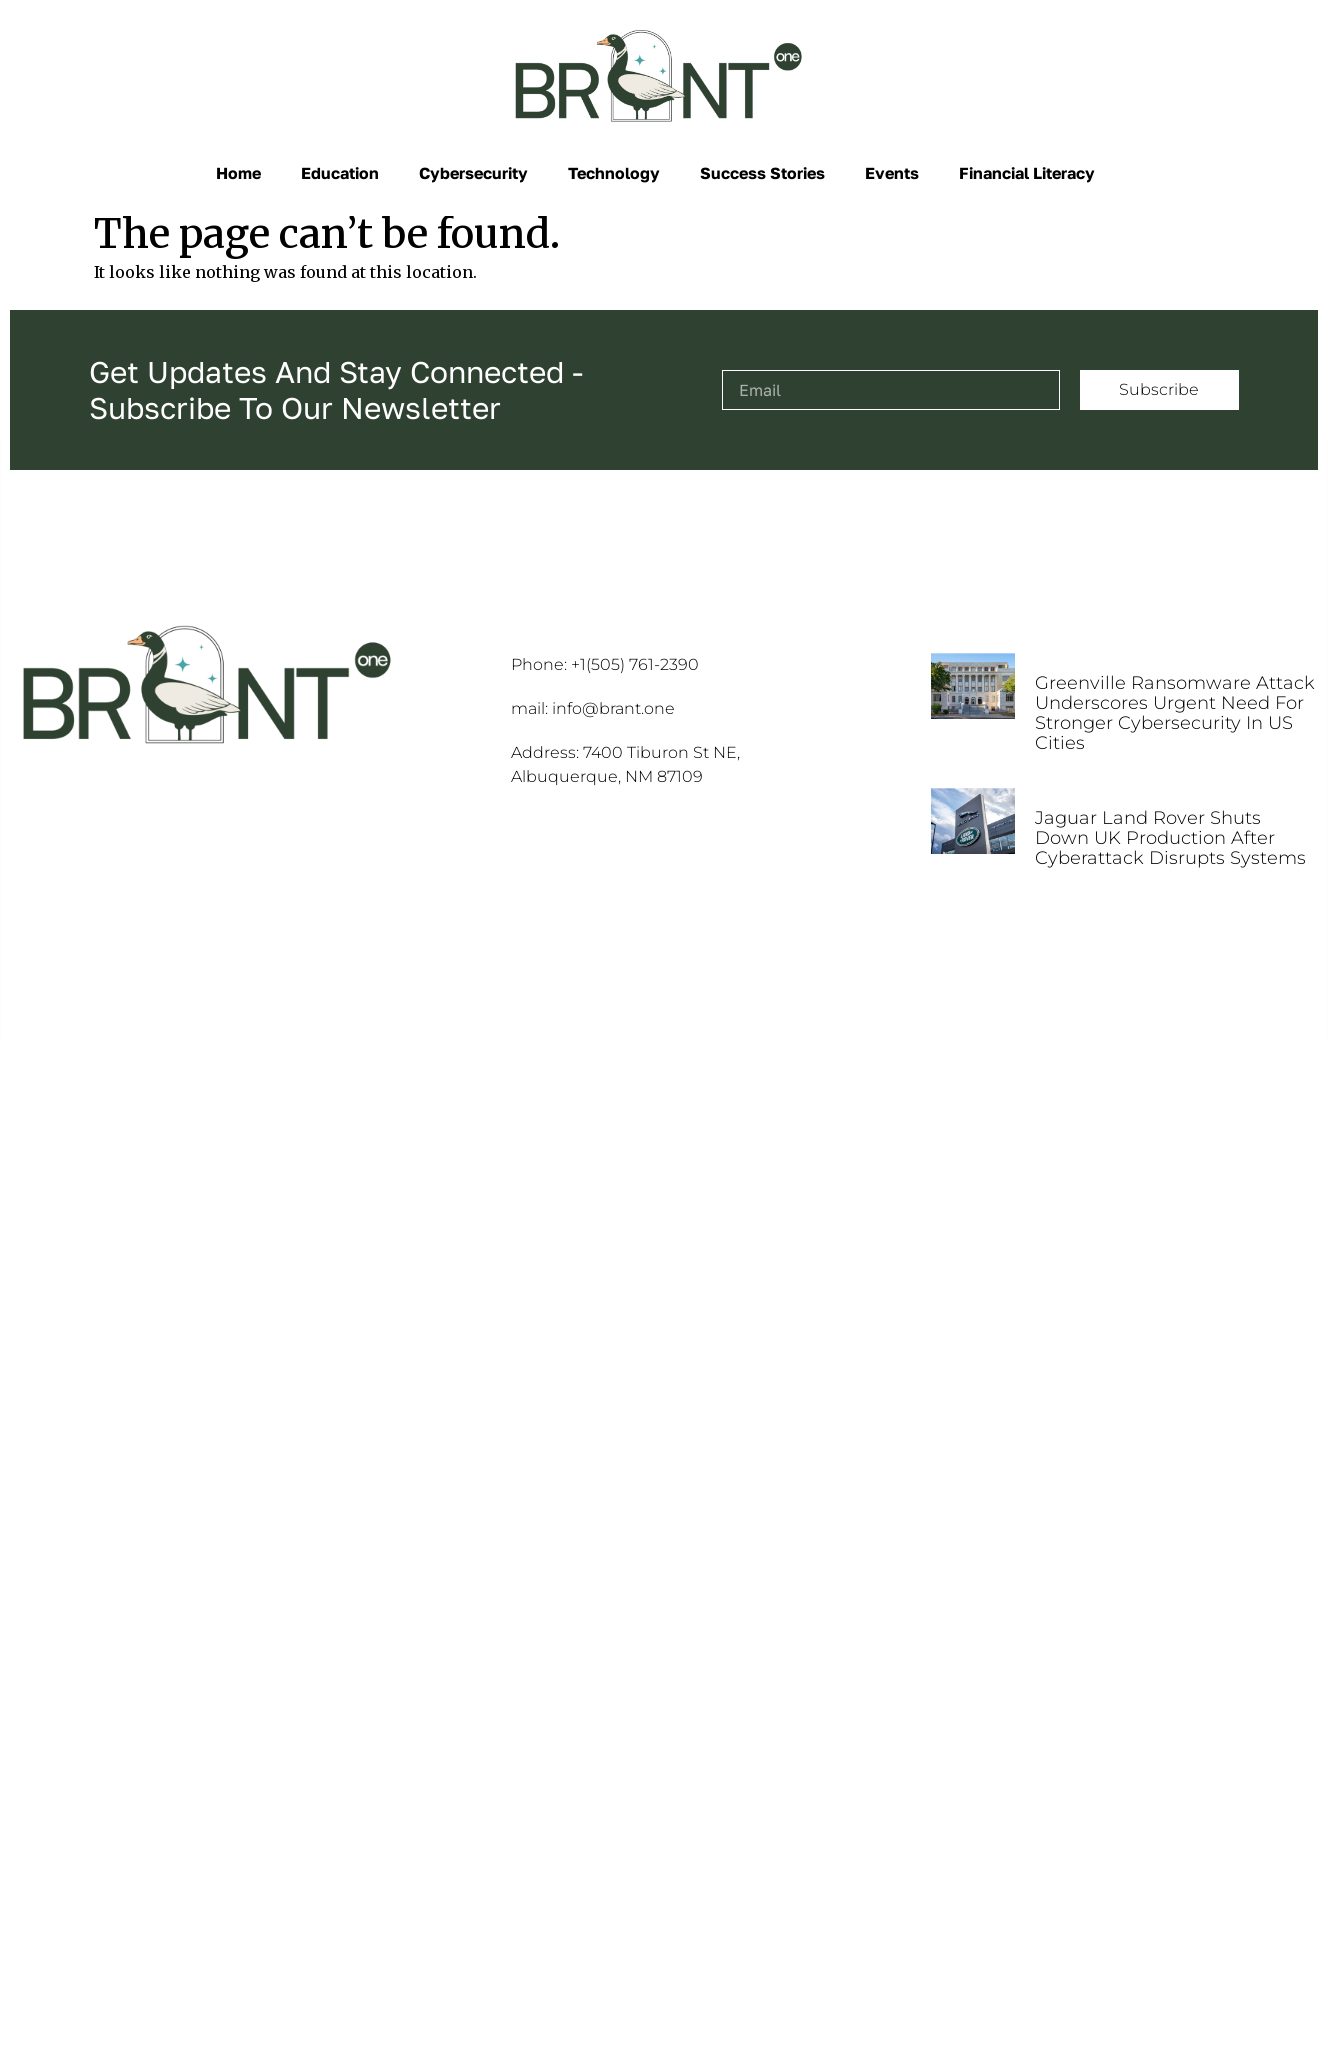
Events (892, 173)
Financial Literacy (1027, 173)
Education (340, 173)
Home (238, 173)
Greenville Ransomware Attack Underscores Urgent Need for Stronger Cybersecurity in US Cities (1175, 713)
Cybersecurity (473, 173)
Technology (614, 173)
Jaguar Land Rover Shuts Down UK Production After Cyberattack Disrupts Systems (1170, 838)
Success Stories (762, 173)
